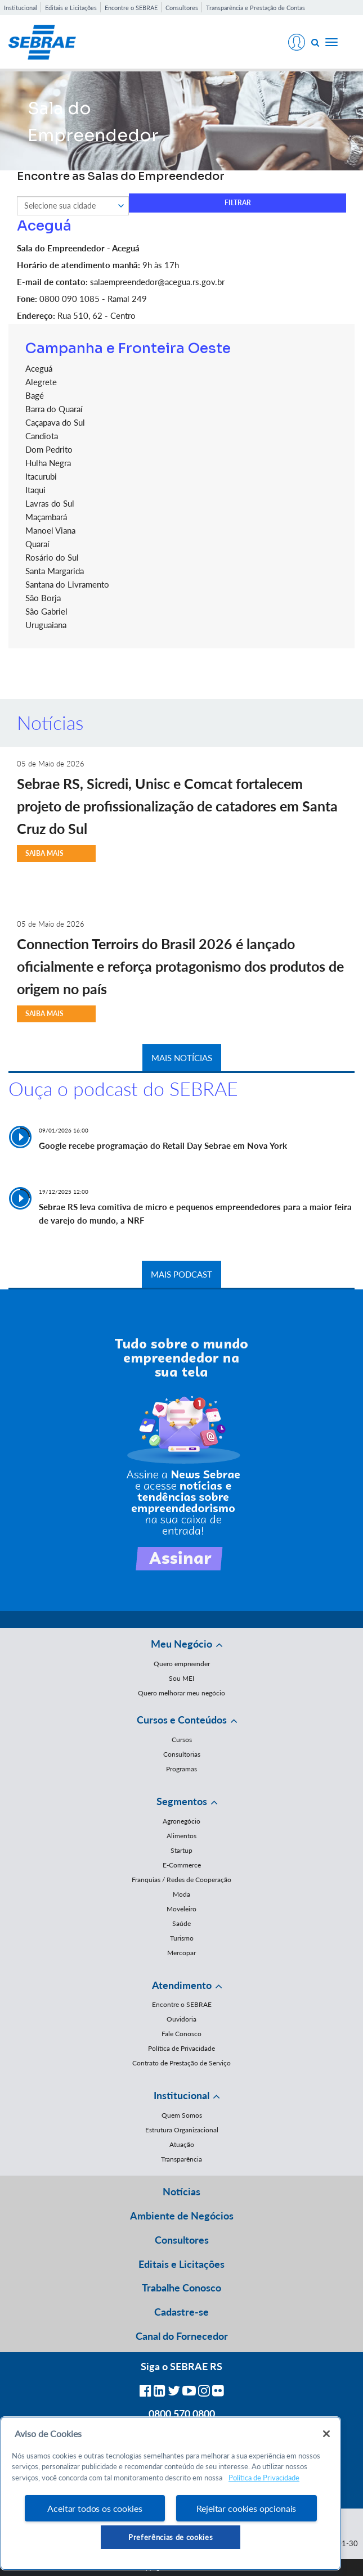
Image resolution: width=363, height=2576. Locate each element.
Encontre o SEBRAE (131, 7)
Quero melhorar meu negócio (181, 1693)
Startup (181, 1850)
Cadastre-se (181, 2312)
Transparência (181, 2159)
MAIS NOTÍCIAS (181, 1058)
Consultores (181, 7)
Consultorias (181, 1754)
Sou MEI (181, 1678)
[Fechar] (326, 2433)
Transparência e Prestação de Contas (255, 7)
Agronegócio (181, 1821)
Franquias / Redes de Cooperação (181, 1879)
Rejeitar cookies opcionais (246, 2508)
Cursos (182, 1739)
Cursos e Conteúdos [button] (182, 1719)
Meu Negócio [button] (181, 1643)
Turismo (182, 1938)
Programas (181, 1769)
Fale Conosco (181, 2033)
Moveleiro (181, 1909)
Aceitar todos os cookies (94, 2508)
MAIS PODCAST (181, 1274)
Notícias (181, 2191)
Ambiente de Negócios (182, 2215)
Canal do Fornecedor (182, 2336)
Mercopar (181, 1952)
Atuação (181, 2144)
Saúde (181, 1923)
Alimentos (181, 1835)
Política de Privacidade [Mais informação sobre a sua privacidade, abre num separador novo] (263, 2477)
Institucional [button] (181, 2095)
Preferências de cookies (170, 2537)
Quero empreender (182, 1663)
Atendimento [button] (182, 1985)
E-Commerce (182, 1865)
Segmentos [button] (181, 1801)
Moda (181, 1894)
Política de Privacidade (181, 2048)
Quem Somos (182, 2115)
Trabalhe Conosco (181, 2287)
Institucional (20, 7)
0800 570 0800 (182, 2413)
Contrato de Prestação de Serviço (181, 2063)
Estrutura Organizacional (181, 2130)
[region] (170, 2493)
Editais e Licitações (71, 7)
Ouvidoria (181, 2019)
